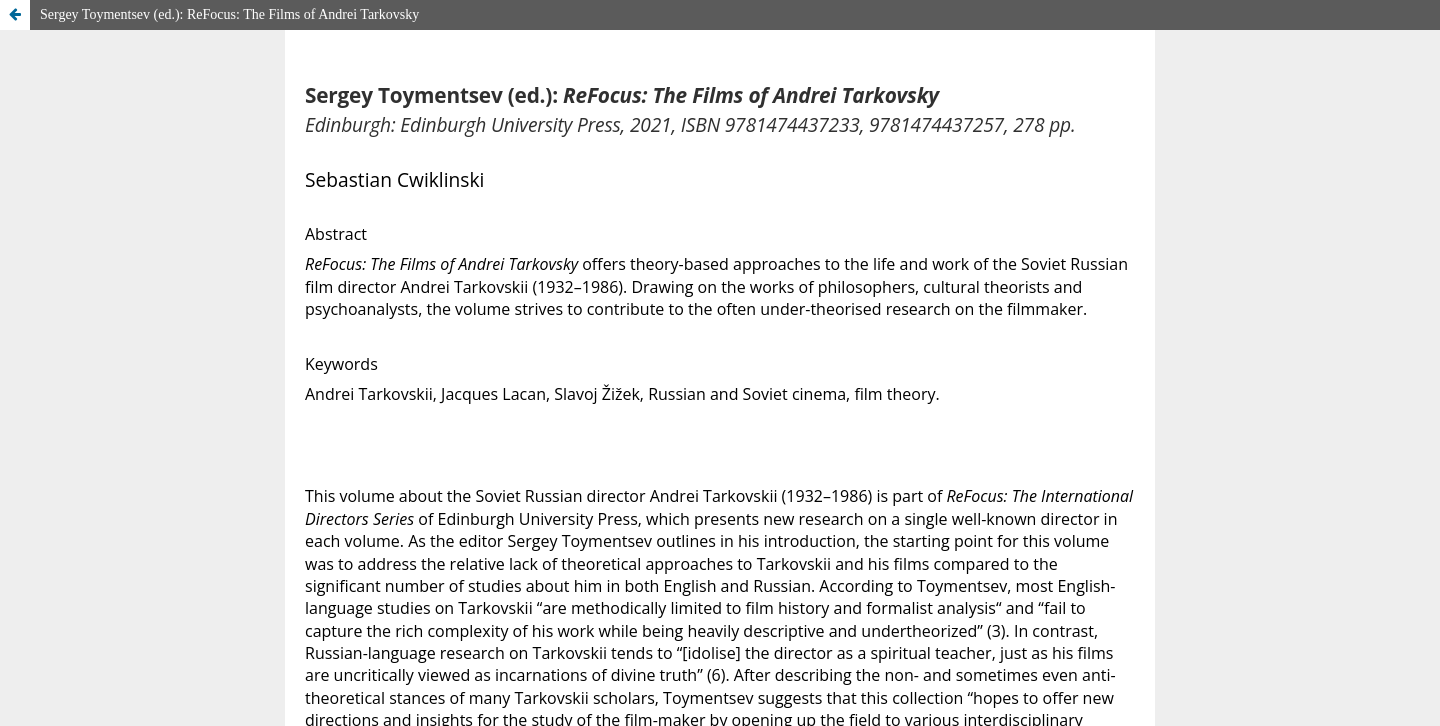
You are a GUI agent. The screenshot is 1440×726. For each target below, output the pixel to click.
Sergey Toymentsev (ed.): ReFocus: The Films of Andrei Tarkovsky (229, 14)
